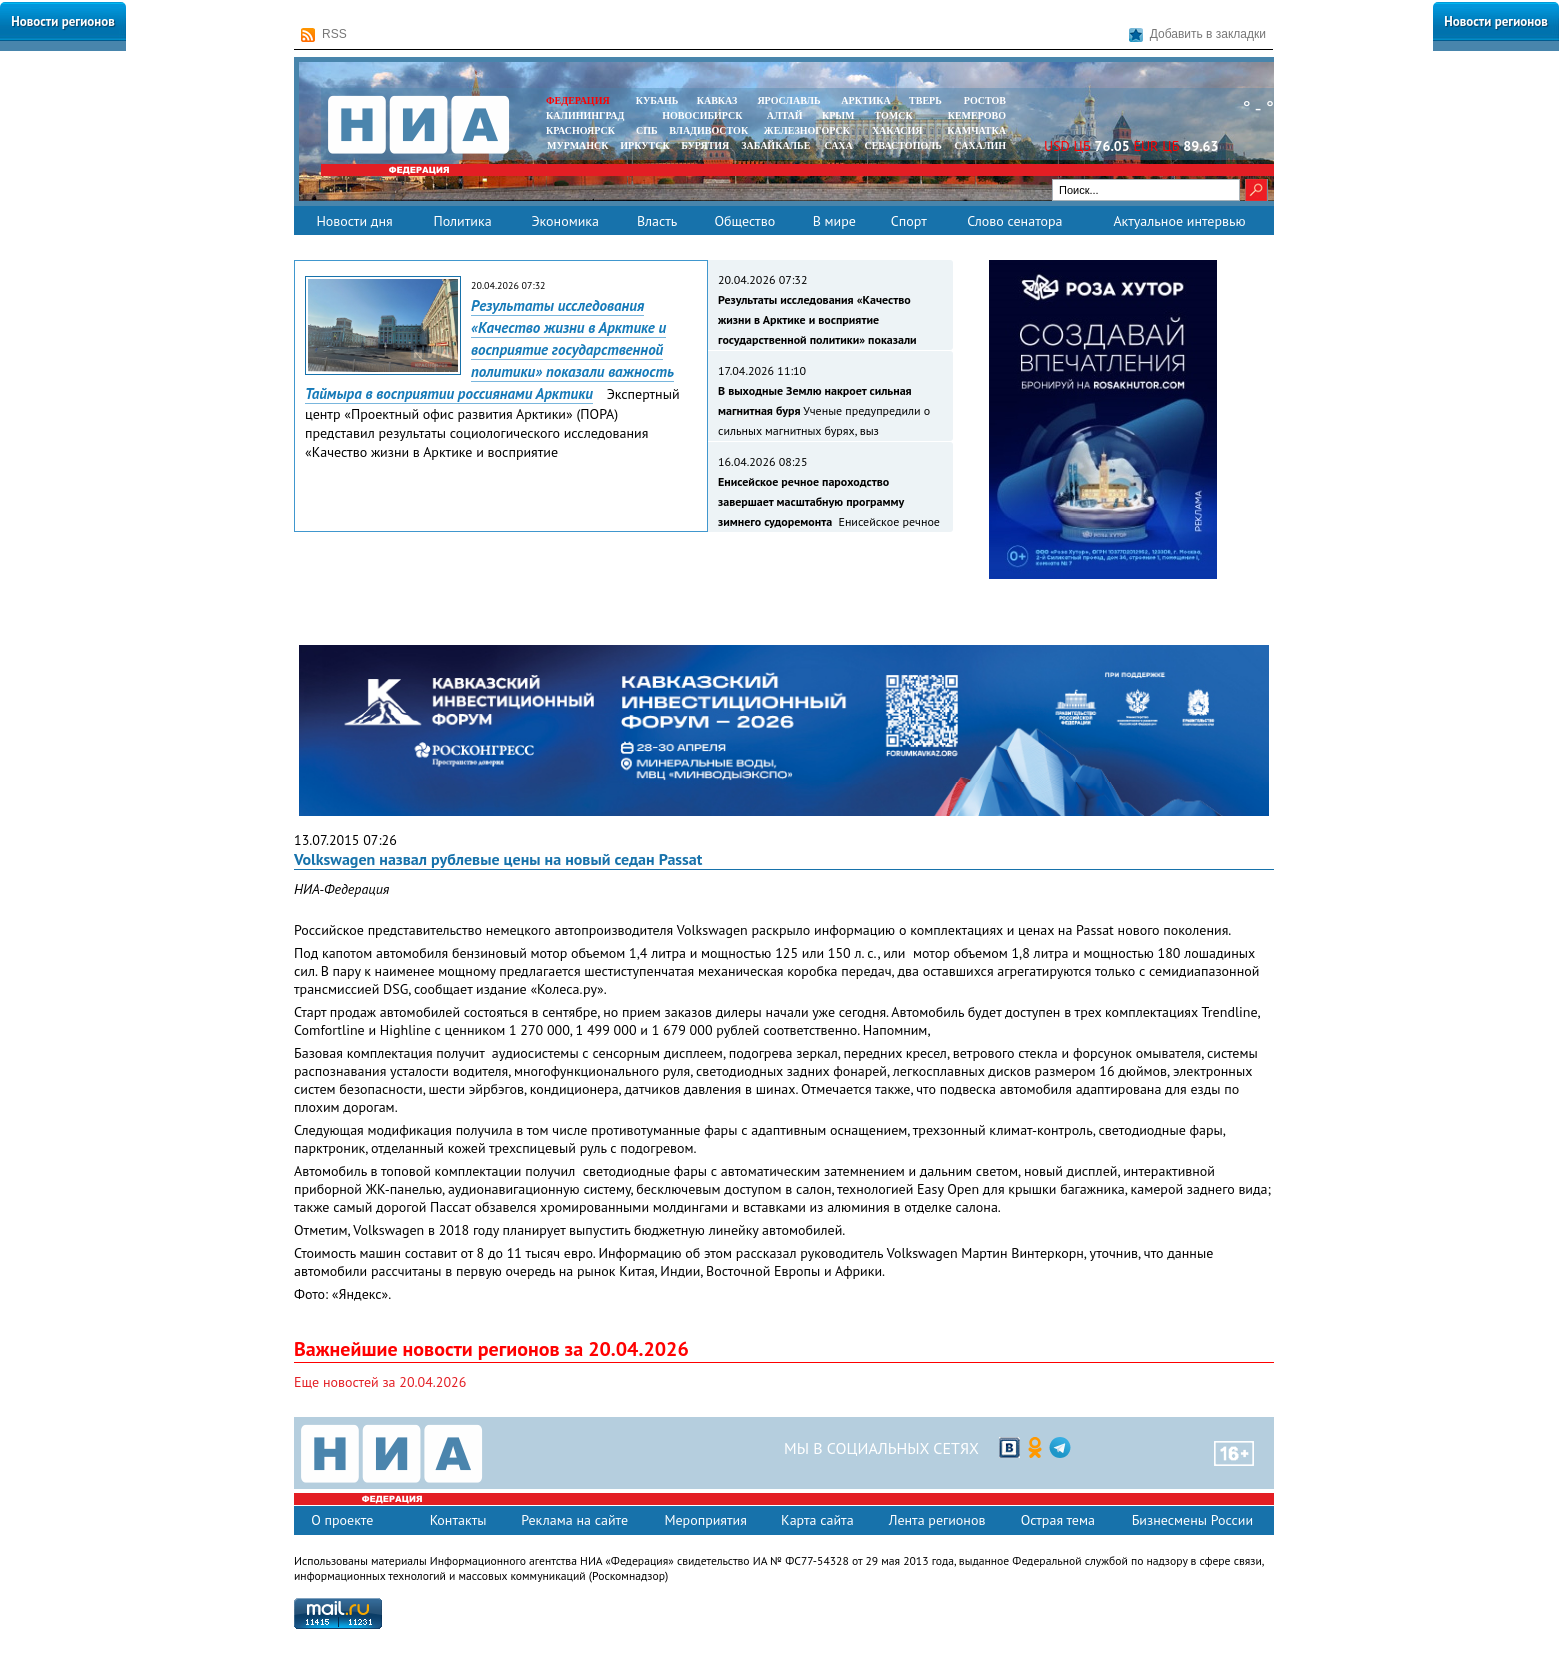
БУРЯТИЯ (705, 145)
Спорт (909, 221)
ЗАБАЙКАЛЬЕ (777, 145)
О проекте (342, 1520)
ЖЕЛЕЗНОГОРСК (807, 130)
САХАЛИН (980, 145)
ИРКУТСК (644, 145)
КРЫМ (838, 115)
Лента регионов (937, 1520)
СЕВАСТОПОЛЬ (902, 145)
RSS (324, 34)
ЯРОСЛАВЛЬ (788, 100)
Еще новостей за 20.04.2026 (380, 1382)
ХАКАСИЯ (895, 130)
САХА (838, 145)
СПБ (647, 130)
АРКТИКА (866, 100)
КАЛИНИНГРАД (585, 115)
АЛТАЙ (785, 115)
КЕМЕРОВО (977, 115)
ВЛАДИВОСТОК (708, 130)
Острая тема (1058, 1520)
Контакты (458, 1520)
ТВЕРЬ (925, 100)
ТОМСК (896, 115)
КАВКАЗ (717, 100)
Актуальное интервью (1179, 221)
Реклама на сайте (574, 1520)
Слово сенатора (1014, 221)
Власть (657, 221)
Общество (744, 221)
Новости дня (354, 221)
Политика (462, 221)
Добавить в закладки (1197, 34)
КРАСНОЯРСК (580, 130)
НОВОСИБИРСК (702, 115)
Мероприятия (705, 1520)
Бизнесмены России (1192, 1520)
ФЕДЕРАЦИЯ (578, 100)
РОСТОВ (985, 100)
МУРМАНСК (578, 145)
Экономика (565, 221)
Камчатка (975, 130)
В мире (834, 221)
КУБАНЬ (657, 100)
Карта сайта (817, 1520)
